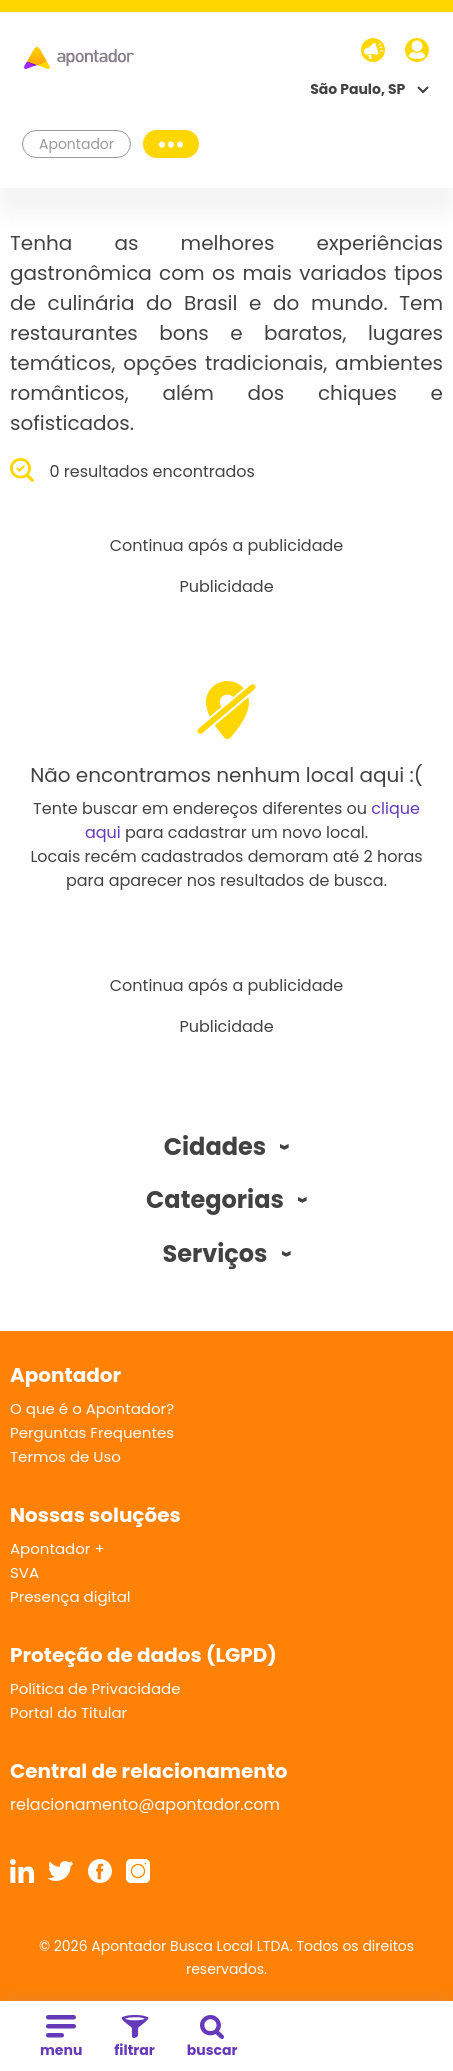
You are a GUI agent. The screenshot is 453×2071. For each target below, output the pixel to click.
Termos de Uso (65, 1456)
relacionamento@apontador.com (145, 1804)
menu (61, 2037)
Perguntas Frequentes (92, 1432)
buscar (212, 2037)
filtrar (134, 2037)
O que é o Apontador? (92, 1408)
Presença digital (70, 1596)
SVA (24, 1572)
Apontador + (57, 1548)
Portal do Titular (68, 1712)
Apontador (77, 144)
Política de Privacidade (95, 1688)
